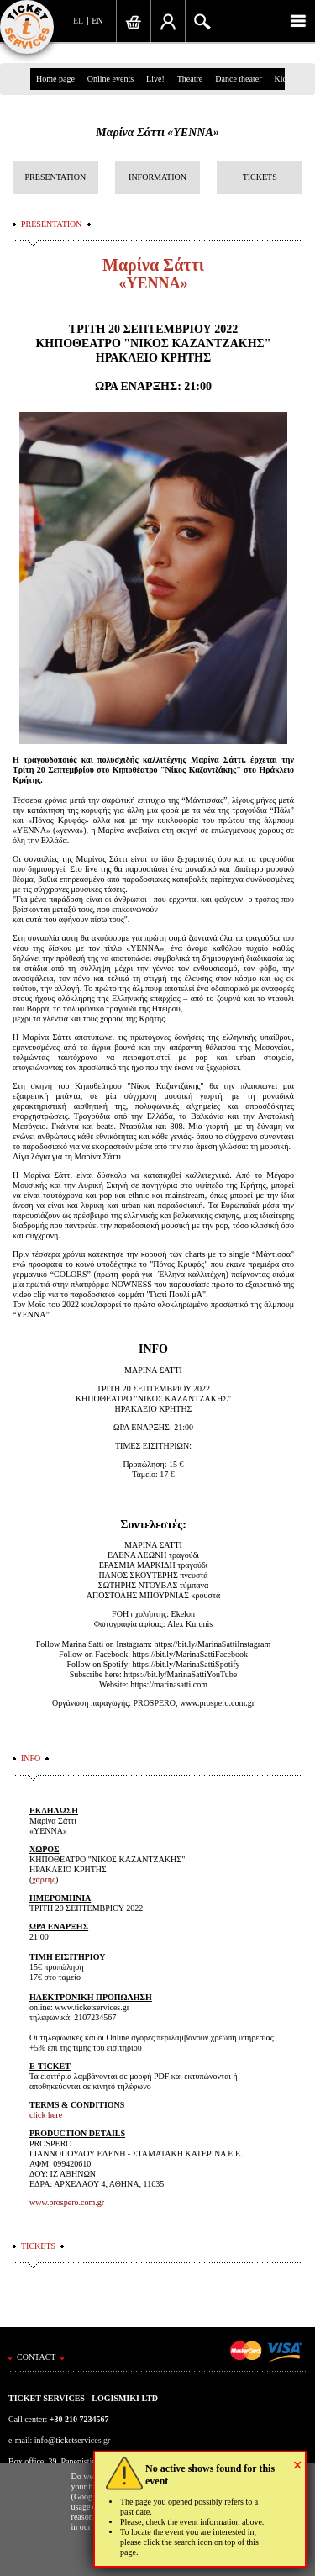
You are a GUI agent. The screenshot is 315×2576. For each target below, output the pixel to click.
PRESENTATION (56, 177)
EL (78, 20)
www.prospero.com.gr (66, 2202)
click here (45, 2114)
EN (97, 20)
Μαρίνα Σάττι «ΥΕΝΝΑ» (157, 132)
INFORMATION (157, 177)
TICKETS (260, 177)
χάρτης (43, 1879)
